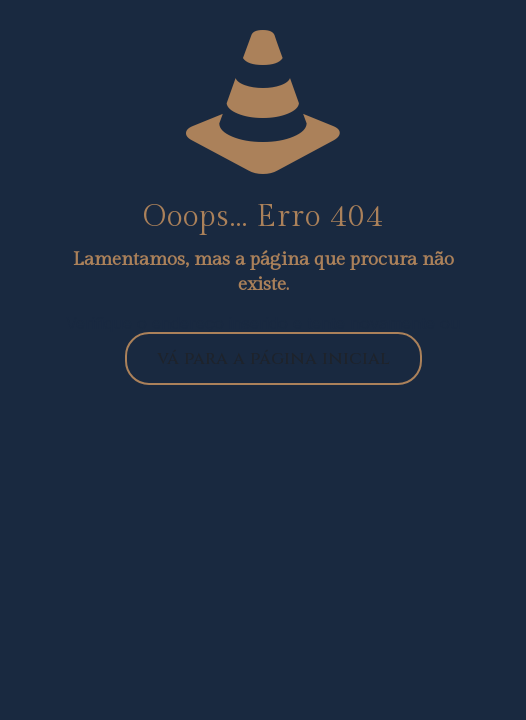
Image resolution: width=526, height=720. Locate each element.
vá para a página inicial (273, 358)
